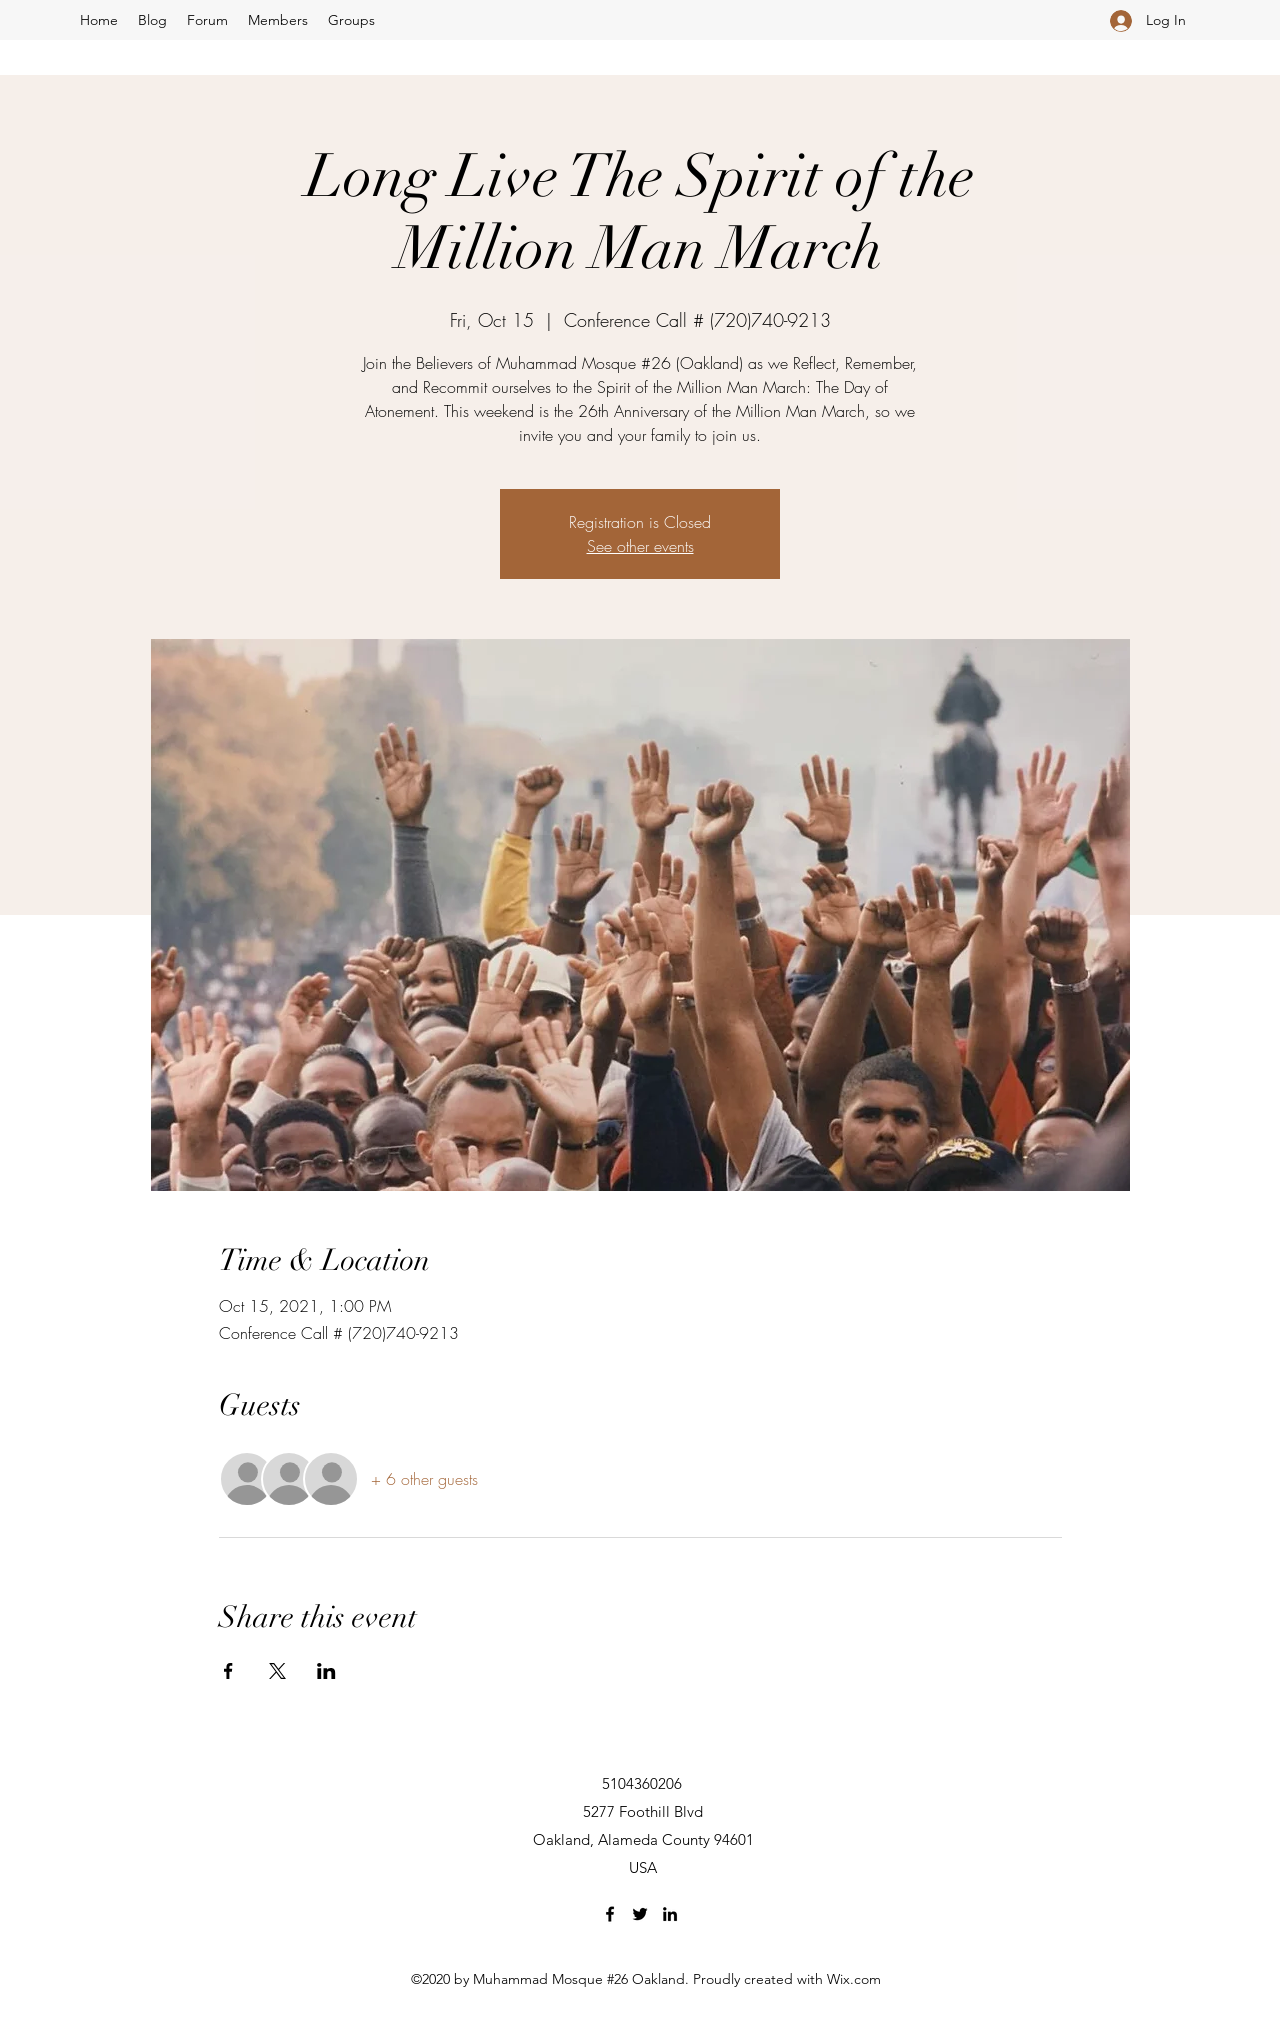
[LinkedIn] (670, 1914)
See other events (640, 546)
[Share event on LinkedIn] (326, 1671)
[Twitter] (640, 1914)
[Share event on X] (277, 1671)
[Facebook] (610, 1914)
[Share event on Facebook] (228, 1671)
